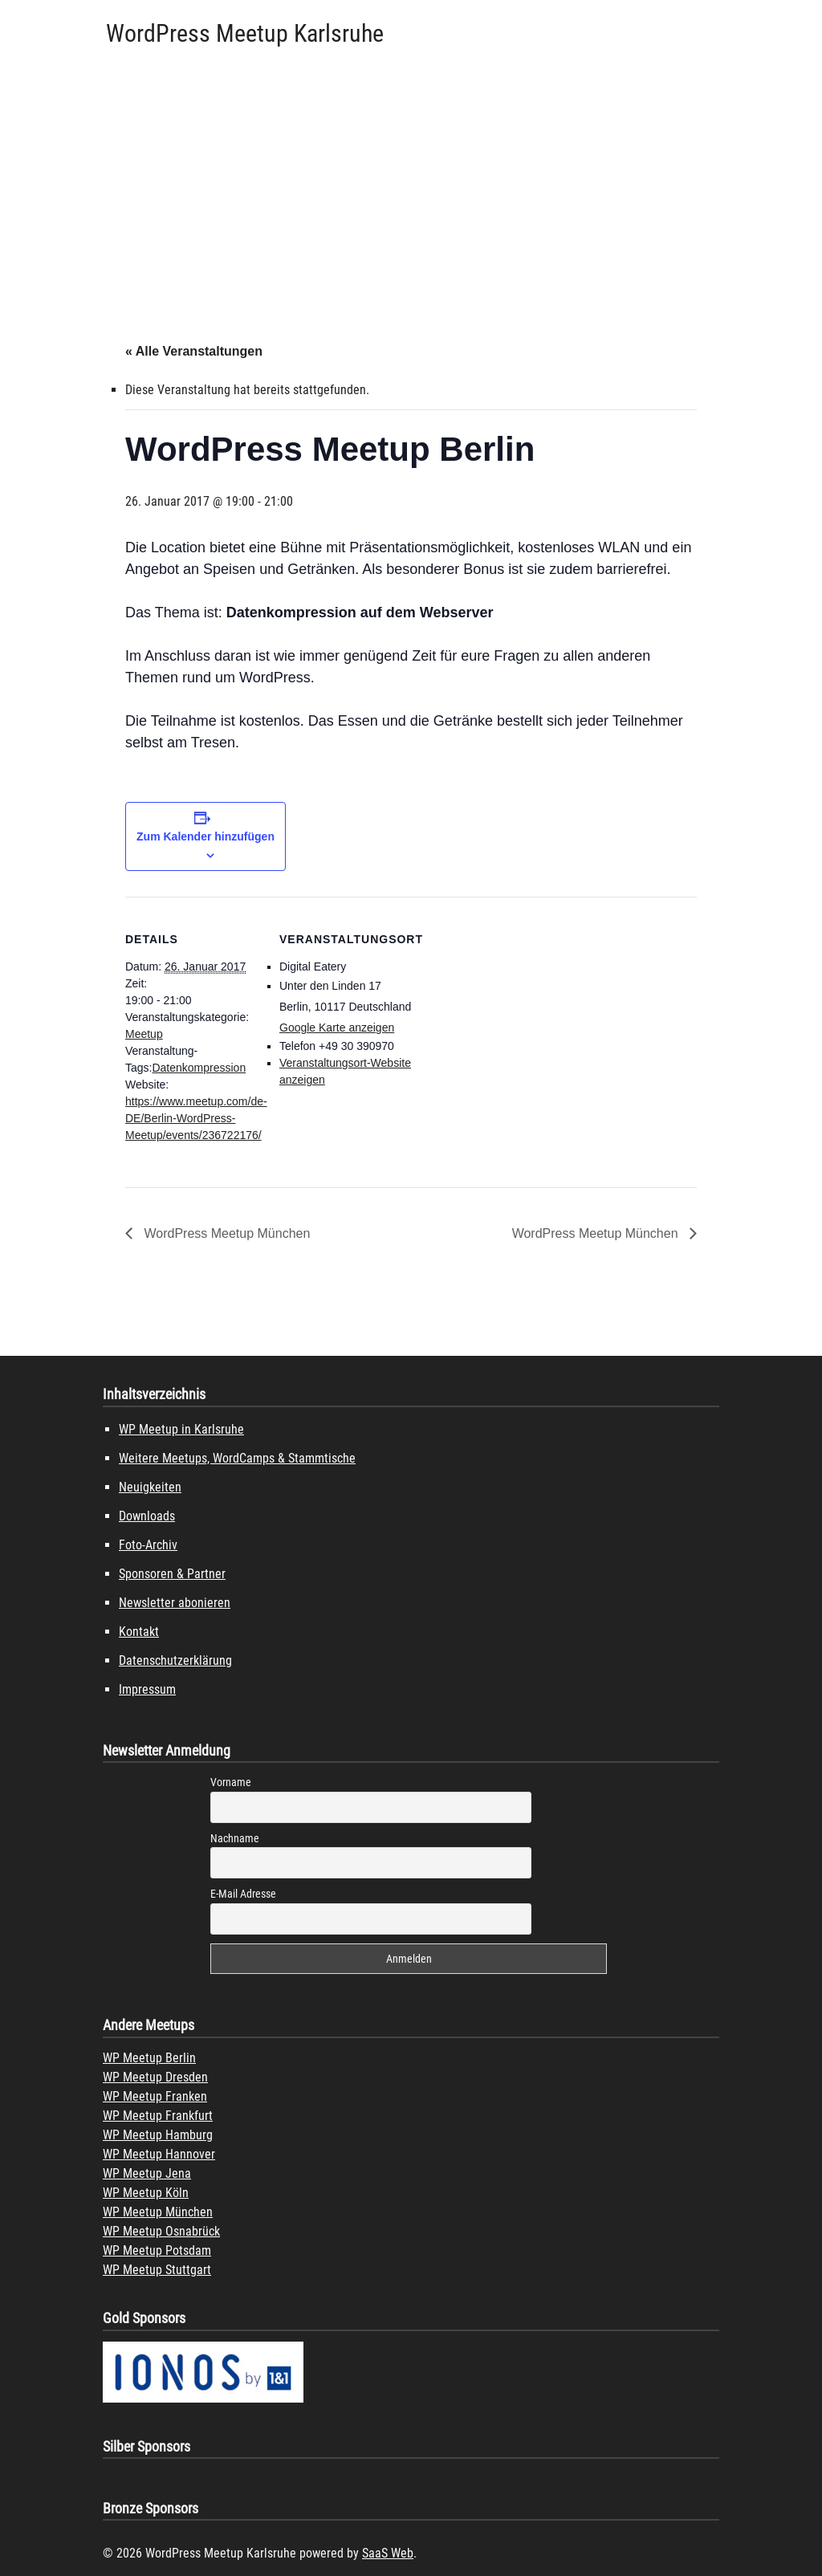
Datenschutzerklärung (175, 1660)
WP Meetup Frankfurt (158, 2115)
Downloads (147, 1516)
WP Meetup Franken (155, 2096)
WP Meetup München (158, 2212)
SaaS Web (387, 2553)
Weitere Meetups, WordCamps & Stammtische (237, 1458)
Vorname (230, 1782)
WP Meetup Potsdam (157, 2250)
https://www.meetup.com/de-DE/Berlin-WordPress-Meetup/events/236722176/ (196, 1118)
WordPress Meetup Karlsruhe (245, 33)
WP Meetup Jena (147, 2173)
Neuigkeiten (150, 1487)
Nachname (234, 1838)
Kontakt (139, 1631)
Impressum (147, 1689)
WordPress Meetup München (225, 1233)
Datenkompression (199, 1067)
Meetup (144, 1034)
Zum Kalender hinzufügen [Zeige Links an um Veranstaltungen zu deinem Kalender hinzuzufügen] (205, 836)
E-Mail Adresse (243, 1893)
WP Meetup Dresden (155, 2077)
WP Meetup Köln (146, 2192)
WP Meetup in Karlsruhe (181, 1429)
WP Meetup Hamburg (158, 2135)
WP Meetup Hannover (159, 2154)
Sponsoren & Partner (172, 1573)
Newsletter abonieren (174, 1602)
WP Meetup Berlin (149, 2057)
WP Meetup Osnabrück (161, 2231)
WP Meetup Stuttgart (157, 2269)
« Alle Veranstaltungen (193, 351)
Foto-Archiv (148, 1545)
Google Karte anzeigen (336, 1027)
